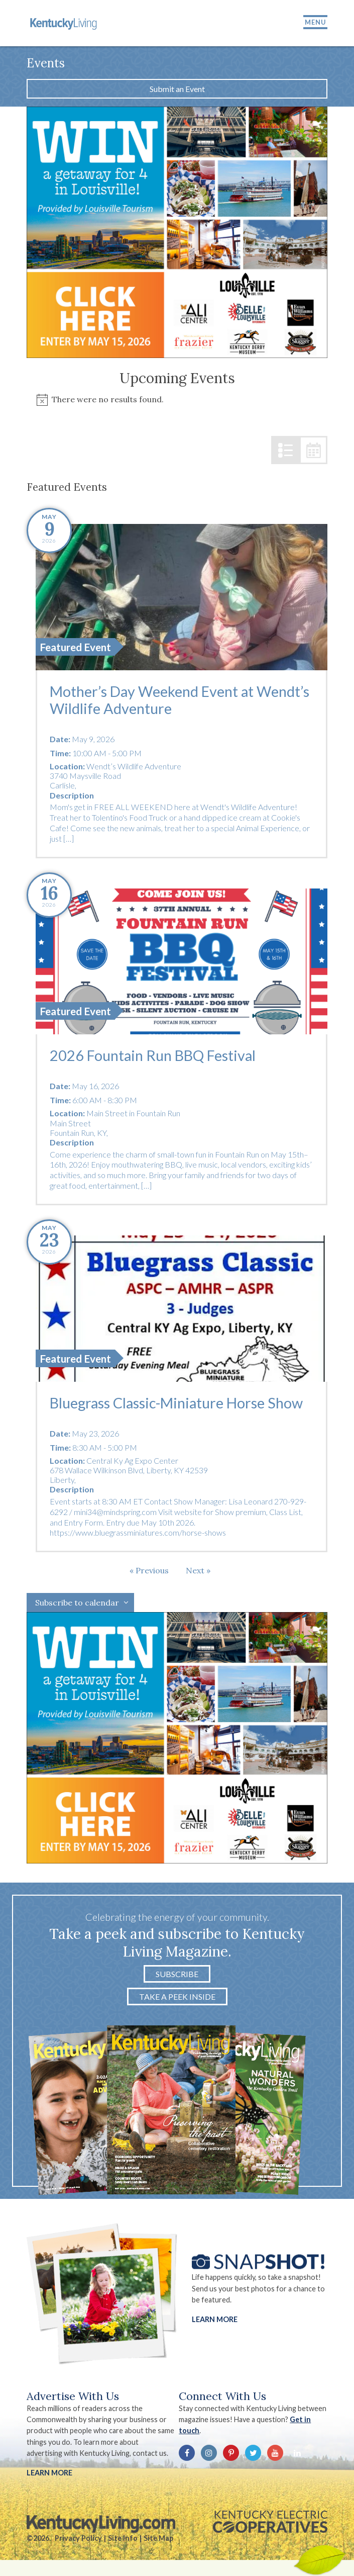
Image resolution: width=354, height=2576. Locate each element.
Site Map (158, 2538)
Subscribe (177, 1974)
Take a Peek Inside (177, 1996)
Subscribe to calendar (77, 1602)
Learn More (215, 2319)
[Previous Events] (149, 1570)
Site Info (123, 2538)
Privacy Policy (78, 2538)
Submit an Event (177, 89)
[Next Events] (198, 1570)
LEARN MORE (49, 2472)
